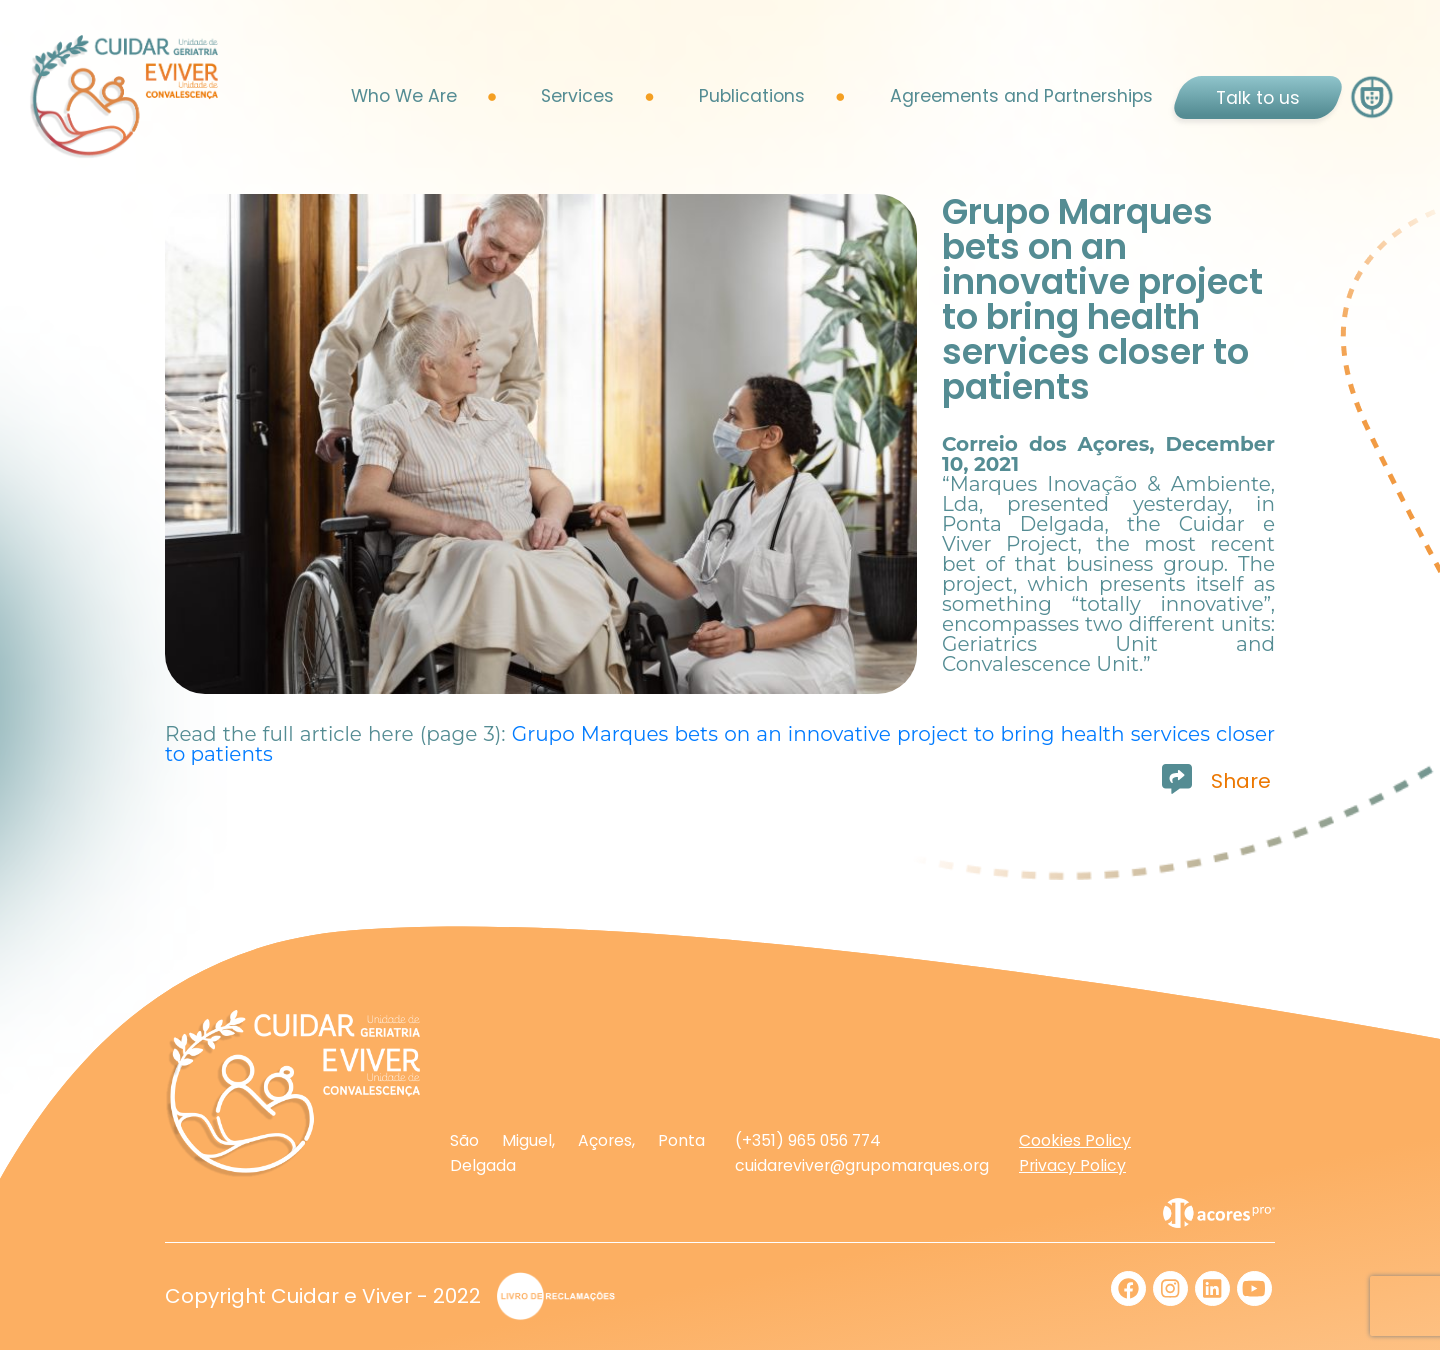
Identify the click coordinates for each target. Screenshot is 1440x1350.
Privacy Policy (1072, 1165)
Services (577, 96)
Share (1241, 781)
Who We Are (404, 96)
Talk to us (1258, 98)
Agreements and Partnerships (1021, 96)
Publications (752, 96)
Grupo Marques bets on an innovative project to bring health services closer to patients (720, 744)
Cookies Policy (1075, 1140)
